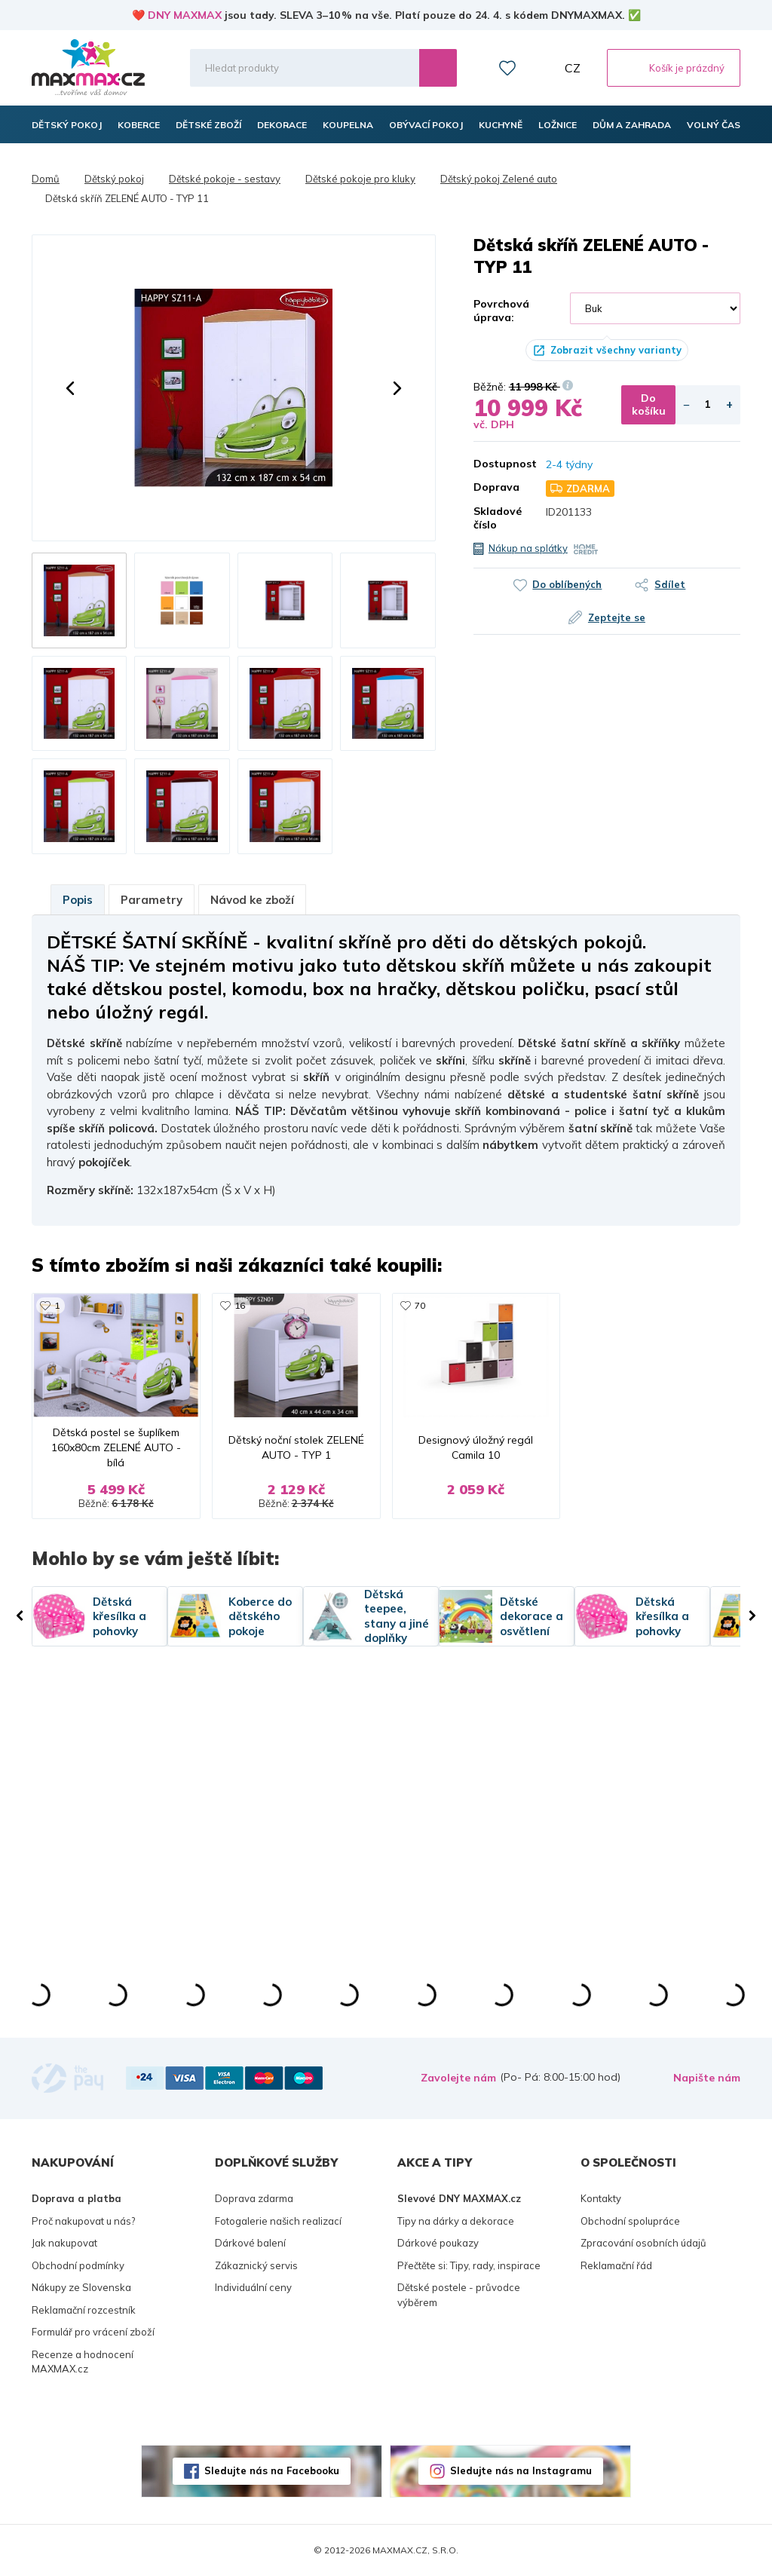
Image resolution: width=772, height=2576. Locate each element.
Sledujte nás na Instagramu (521, 2470)
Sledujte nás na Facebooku (271, 2470)
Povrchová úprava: (501, 310)
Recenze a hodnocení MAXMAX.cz (82, 2361)
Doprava (496, 487)
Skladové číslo (497, 517)
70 (420, 1305)
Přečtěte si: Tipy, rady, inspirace (469, 2265)
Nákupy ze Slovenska (81, 2287)
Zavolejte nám (458, 2077)
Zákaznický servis (256, 2265)
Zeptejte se (616, 617)
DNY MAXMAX (185, 15)
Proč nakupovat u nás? (83, 2221)
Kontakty (601, 2198)
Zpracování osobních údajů (643, 2243)
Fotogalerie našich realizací (278, 2221)
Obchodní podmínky (78, 2265)
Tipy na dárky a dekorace (455, 2221)
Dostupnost (498, 463)
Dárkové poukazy (438, 2243)
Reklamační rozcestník (84, 2310)
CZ (573, 67)
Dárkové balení (250, 2243)
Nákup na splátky (528, 548)
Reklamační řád (616, 2265)
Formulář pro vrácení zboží (93, 2332)
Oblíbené (507, 68)
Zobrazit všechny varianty (616, 350)
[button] (70, 388)
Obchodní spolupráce (630, 2221)
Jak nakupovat (64, 2243)
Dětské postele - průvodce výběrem (458, 2294)
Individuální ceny (253, 2287)
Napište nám (706, 2077)
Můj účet (540, 68)
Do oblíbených (567, 584)
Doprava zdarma (254, 2198)
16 (239, 1305)
